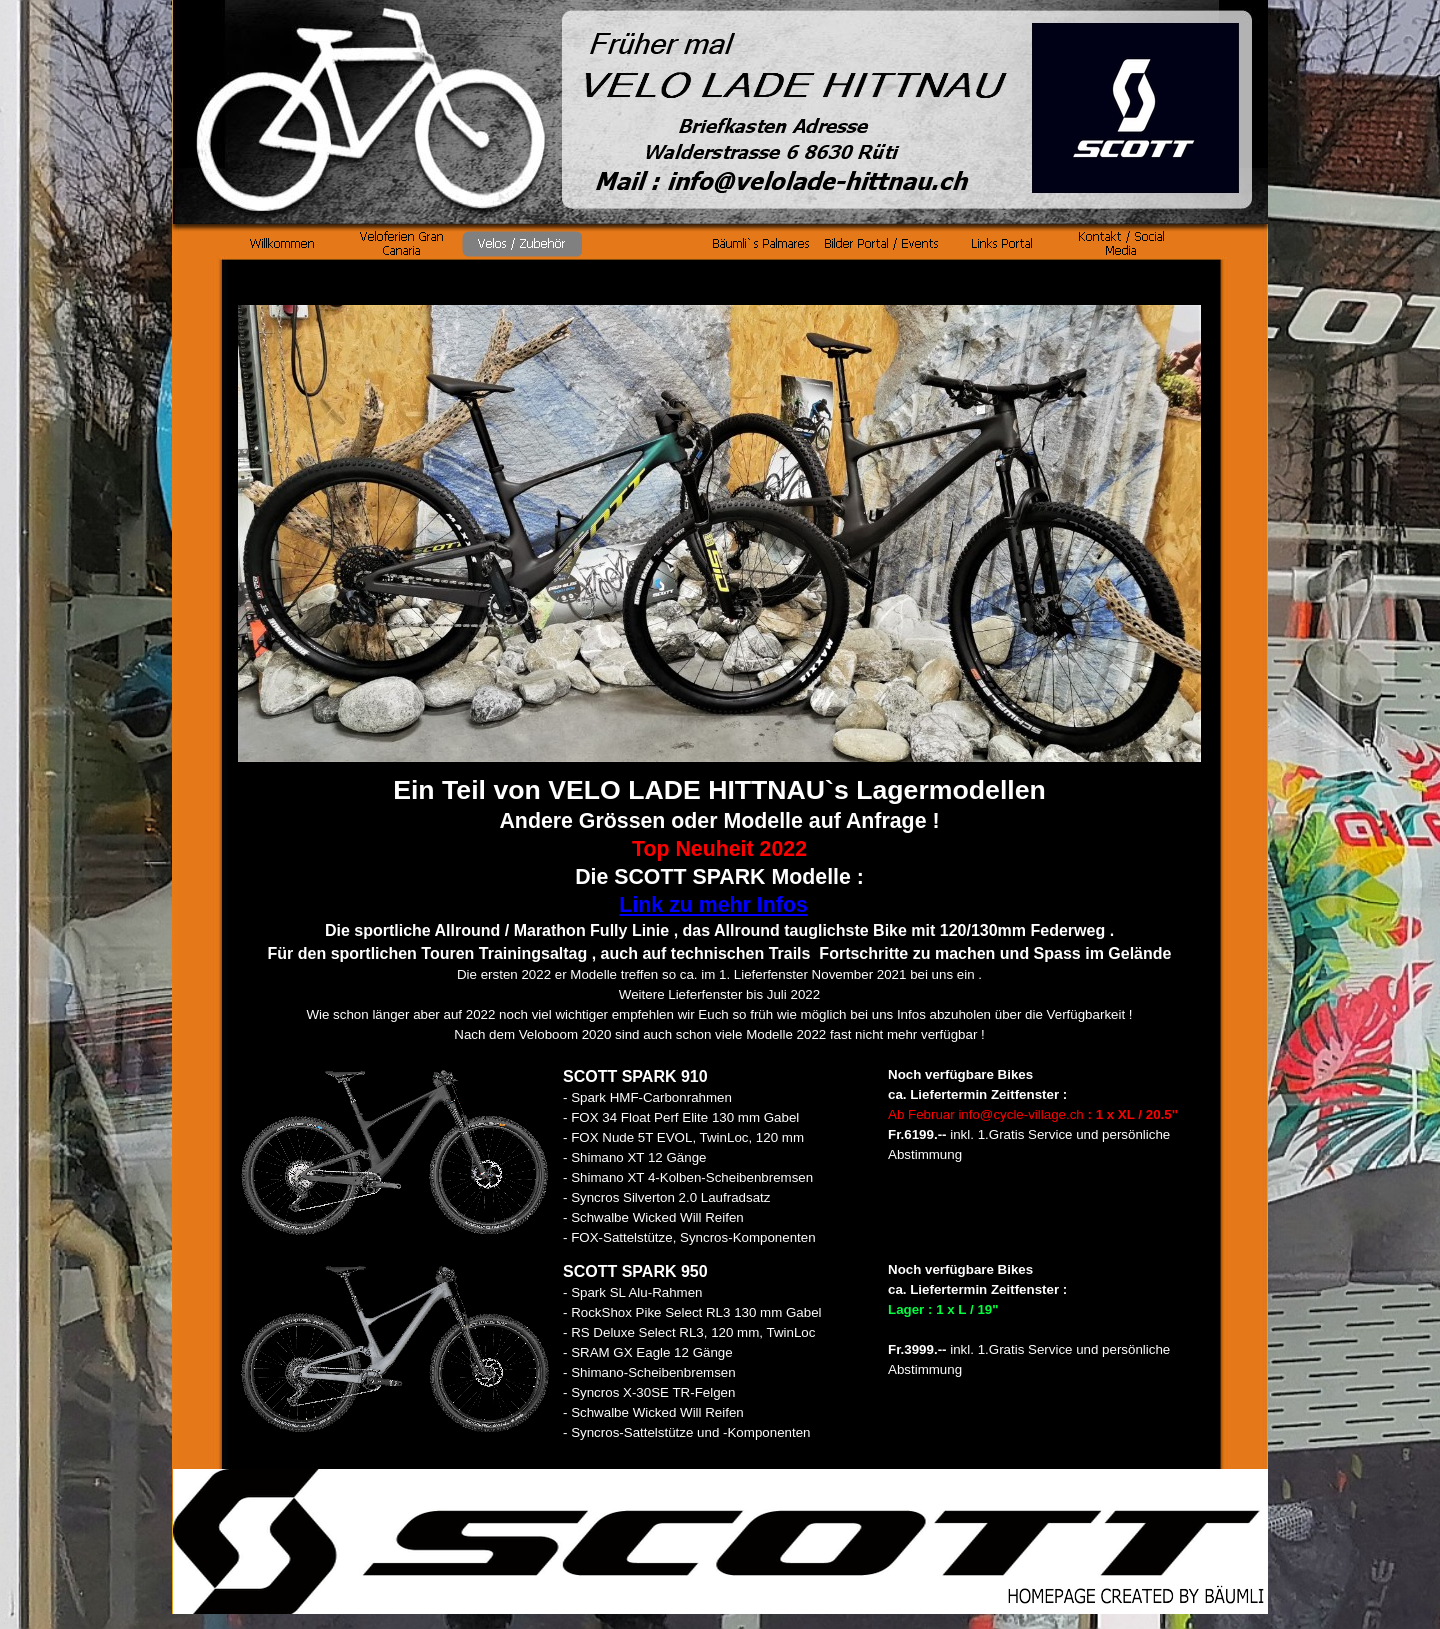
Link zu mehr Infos (713, 905)
